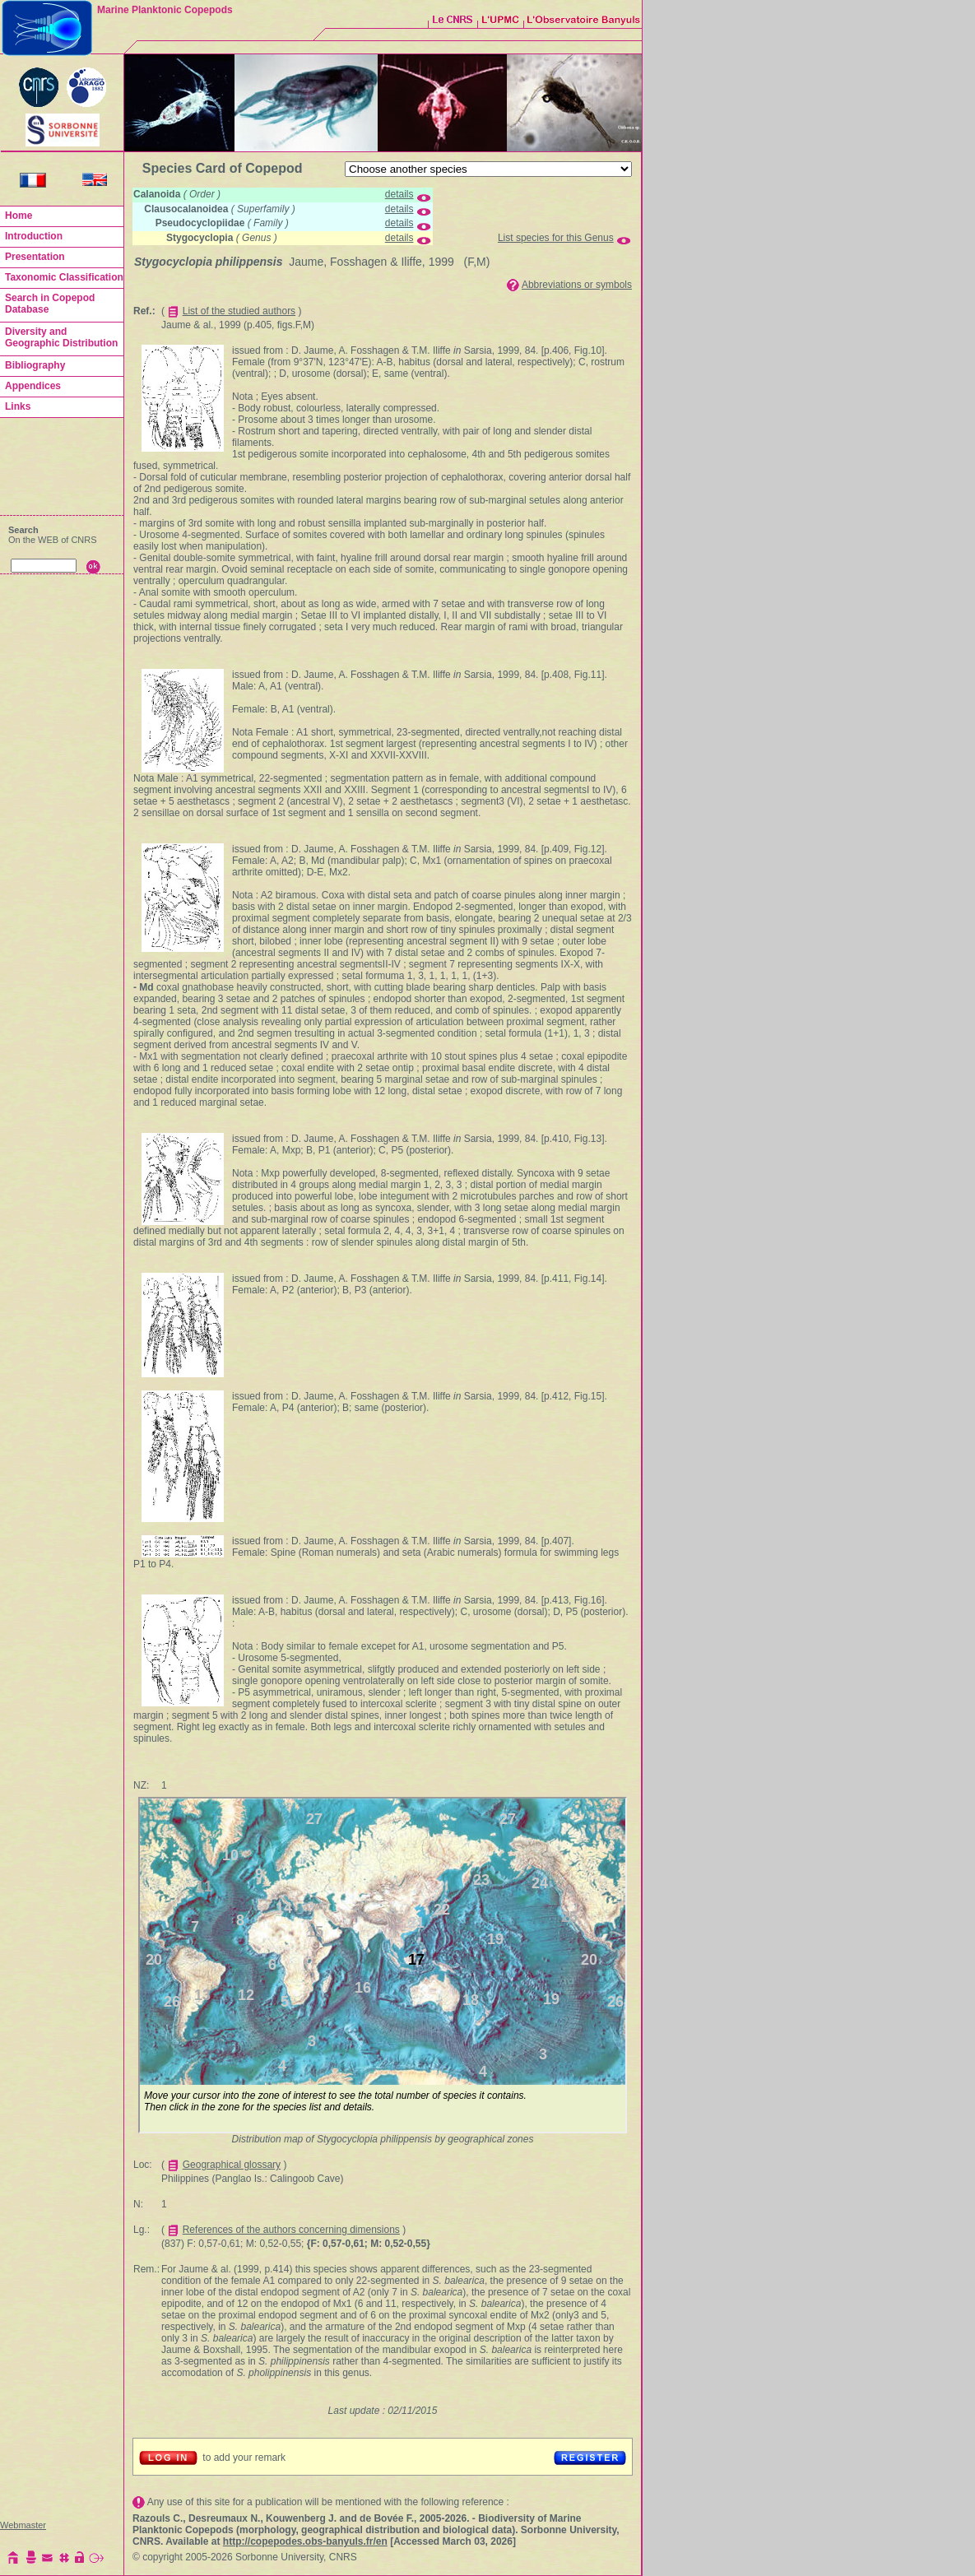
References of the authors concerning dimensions (291, 2229)
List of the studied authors (239, 311)
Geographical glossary (232, 2164)
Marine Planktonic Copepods (165, 10)
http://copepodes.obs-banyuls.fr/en (305, 2541)
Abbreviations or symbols (577, 284)
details (399, 194)
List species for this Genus (556, 238)
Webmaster (23, 2525)
